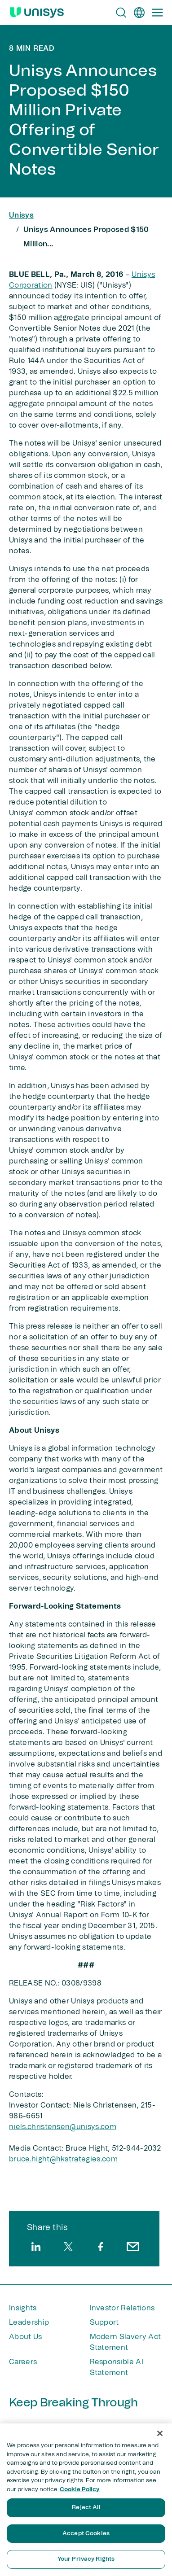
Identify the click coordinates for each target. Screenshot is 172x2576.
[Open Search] (121, 12)
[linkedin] (36, 2247)
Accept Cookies (86, 2534)
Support (104, 2322)
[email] (133, 2247)
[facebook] (101, 2247)
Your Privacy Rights (86, 2559)
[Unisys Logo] (37, 12)
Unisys (21, 215)
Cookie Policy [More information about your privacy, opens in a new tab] (80, 2490)
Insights (23, 2308)
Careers (23, 2362)
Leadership (29, 2322)
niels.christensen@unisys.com (62, 2126)
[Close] (160, 2433)
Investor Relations (122, 2308)
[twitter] (68, 2247)
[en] (139, 12)
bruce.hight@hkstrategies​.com (63, 2159)
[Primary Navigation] (157, 12)
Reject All (86, 2507)
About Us (25, 2336)
